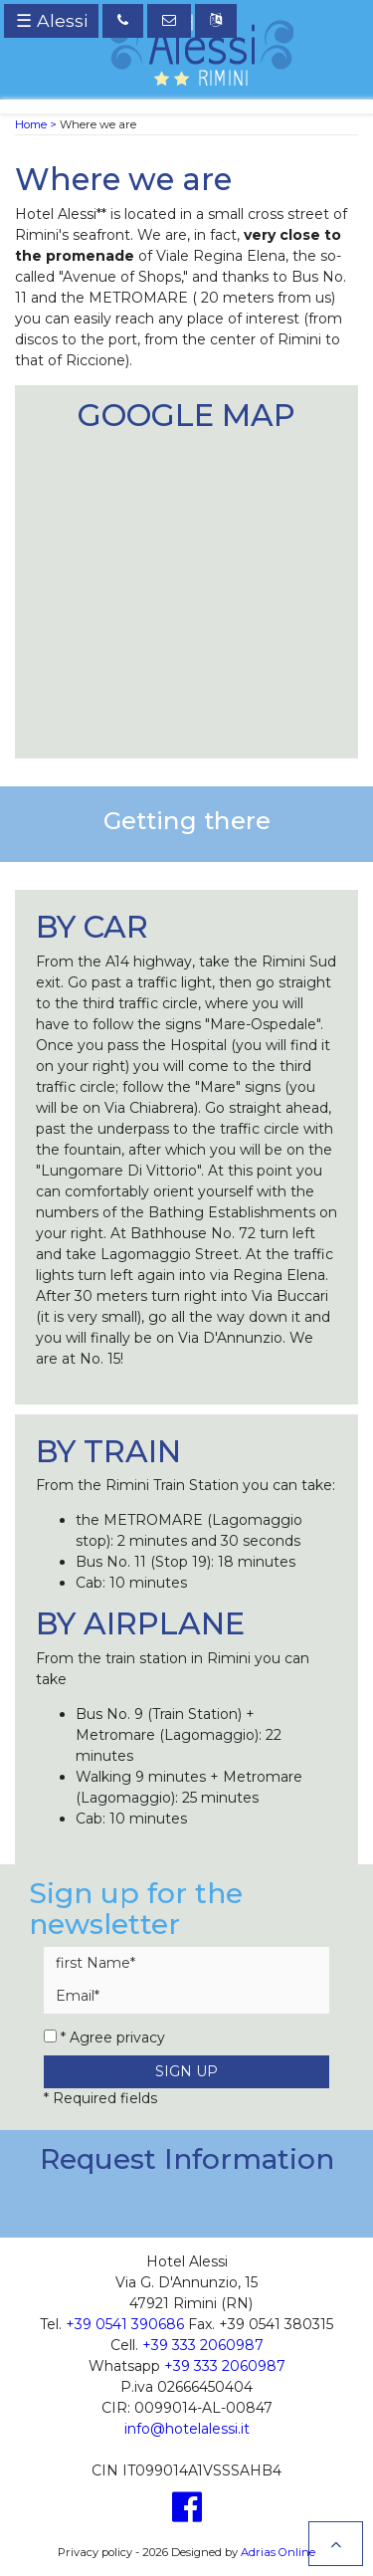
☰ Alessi (52, 20)
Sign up (186, 2071)
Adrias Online (278, 2552)
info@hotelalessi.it (187, 2429)
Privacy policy (95, 2552)
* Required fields (100, 2098)
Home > (36, 124)
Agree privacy (117, 2037)
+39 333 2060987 (203, 2345)
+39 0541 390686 (125, 2324)
